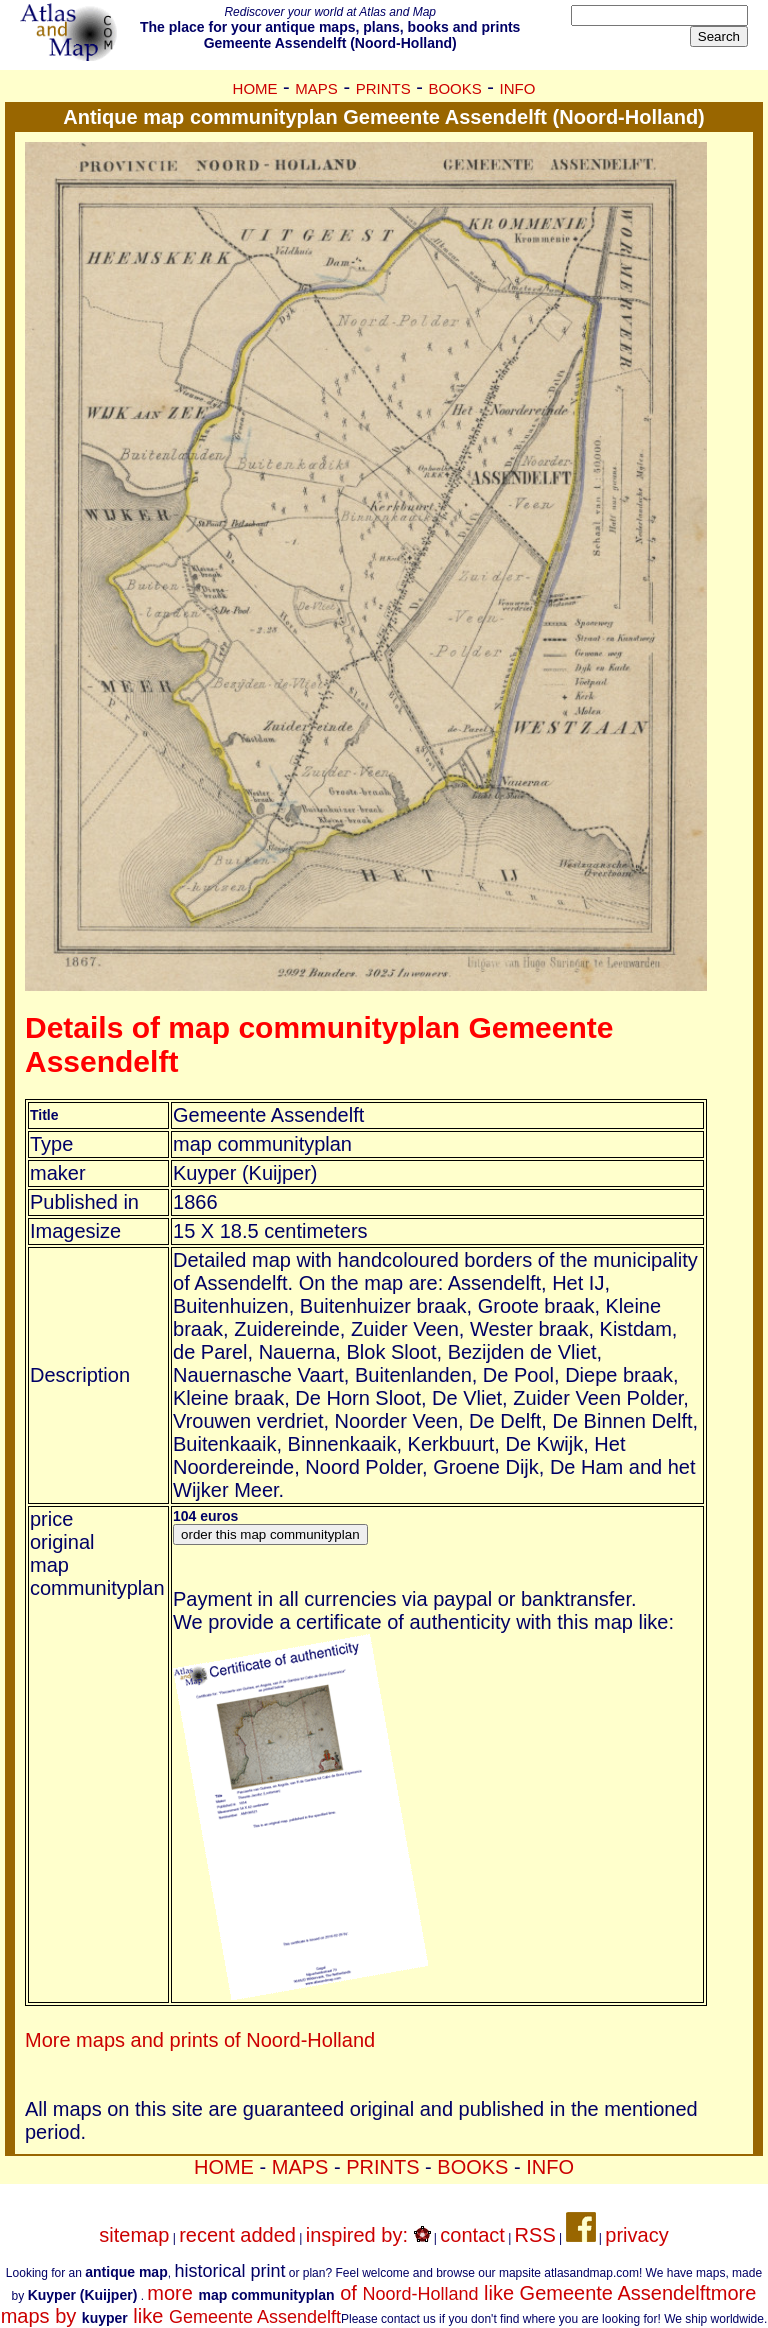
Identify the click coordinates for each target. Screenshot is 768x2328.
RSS (535, 2235)
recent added (237, 2235)
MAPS (316, 88)
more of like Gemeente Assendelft (428, 2293)
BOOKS (454, 88)
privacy (636, 2235)
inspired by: (368, 2235)
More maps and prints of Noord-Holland (200, 2040)
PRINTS (383, 88)
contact (472, 2235)
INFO (518, 88)
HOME (255, 88)
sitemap (134, 2235)
